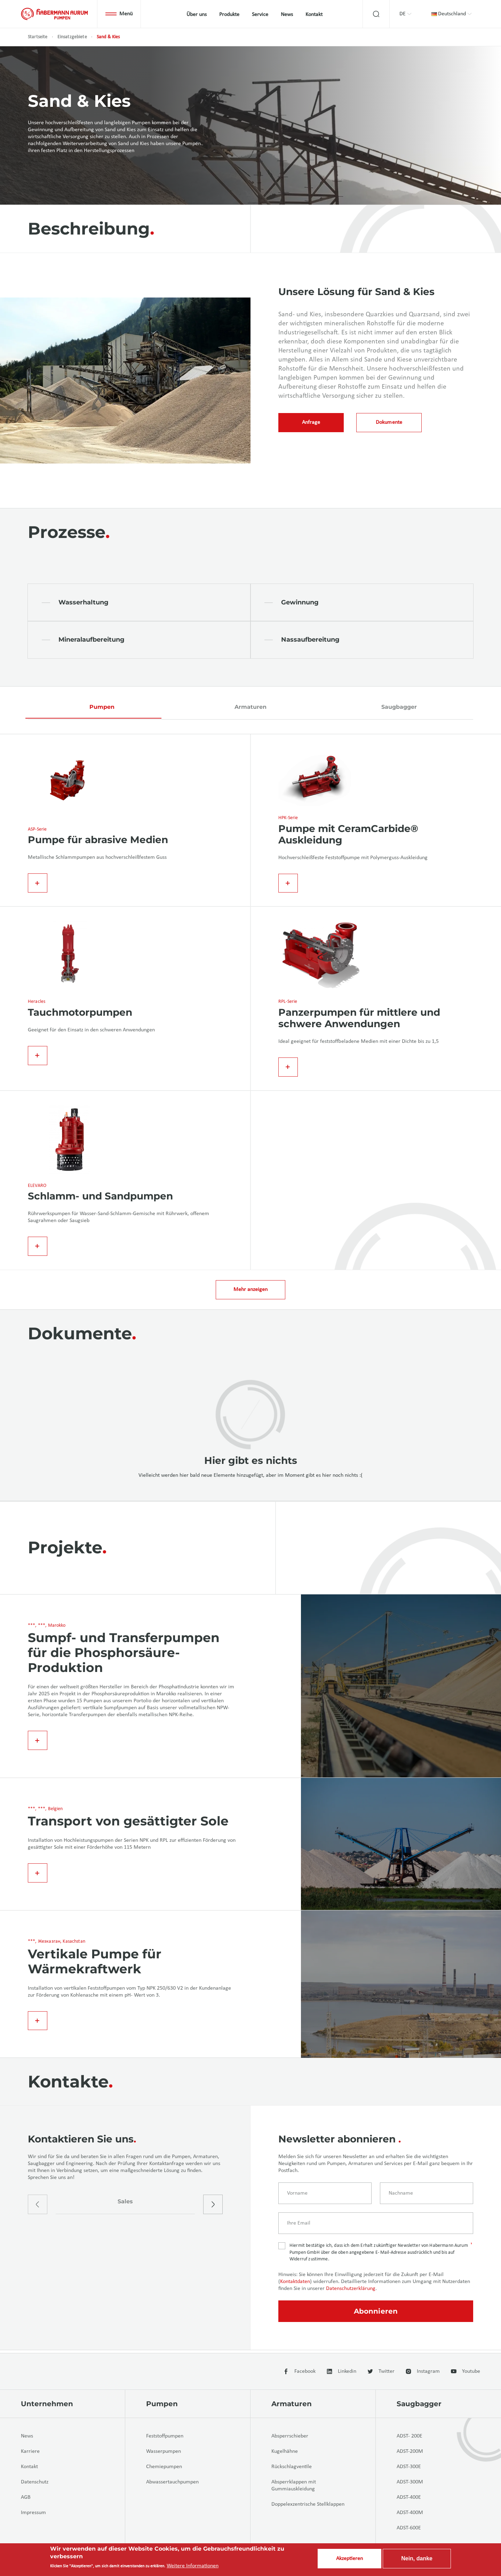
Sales (125, 2204)
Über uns (196, 14)
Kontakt (314, 14)
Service (260, 14)
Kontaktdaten (295, 2284)
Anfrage (311, 423)
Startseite (38, 37)
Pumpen (101, 707)
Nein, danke (416, 2558)
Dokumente (389, 423)
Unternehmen (47, 2404)
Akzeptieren (349, 2558)
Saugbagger (399, 707)
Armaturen (250, 707)
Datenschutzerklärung (350, 2291)
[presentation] (37, 2207)
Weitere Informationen (192, 2566)
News (287, 14)
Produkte (229, 14)
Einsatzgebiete (72, 37)
